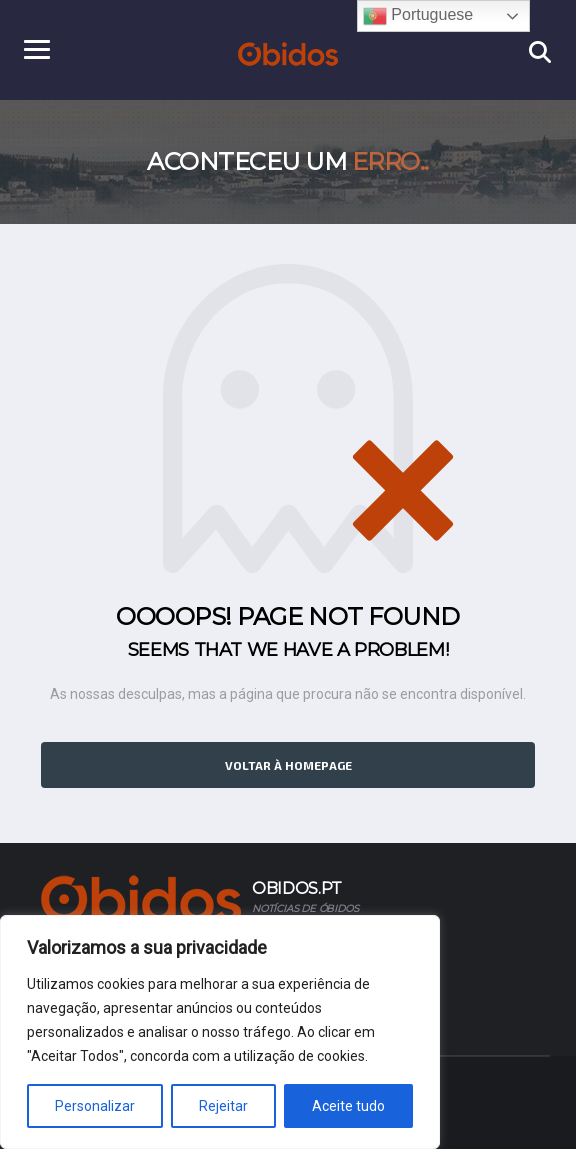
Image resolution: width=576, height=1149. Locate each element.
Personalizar (95, 1106)
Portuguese (418, 16)
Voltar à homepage (288, 765)
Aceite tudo (348, 1106)
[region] (220, 1032)
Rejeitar (223, 1106)
